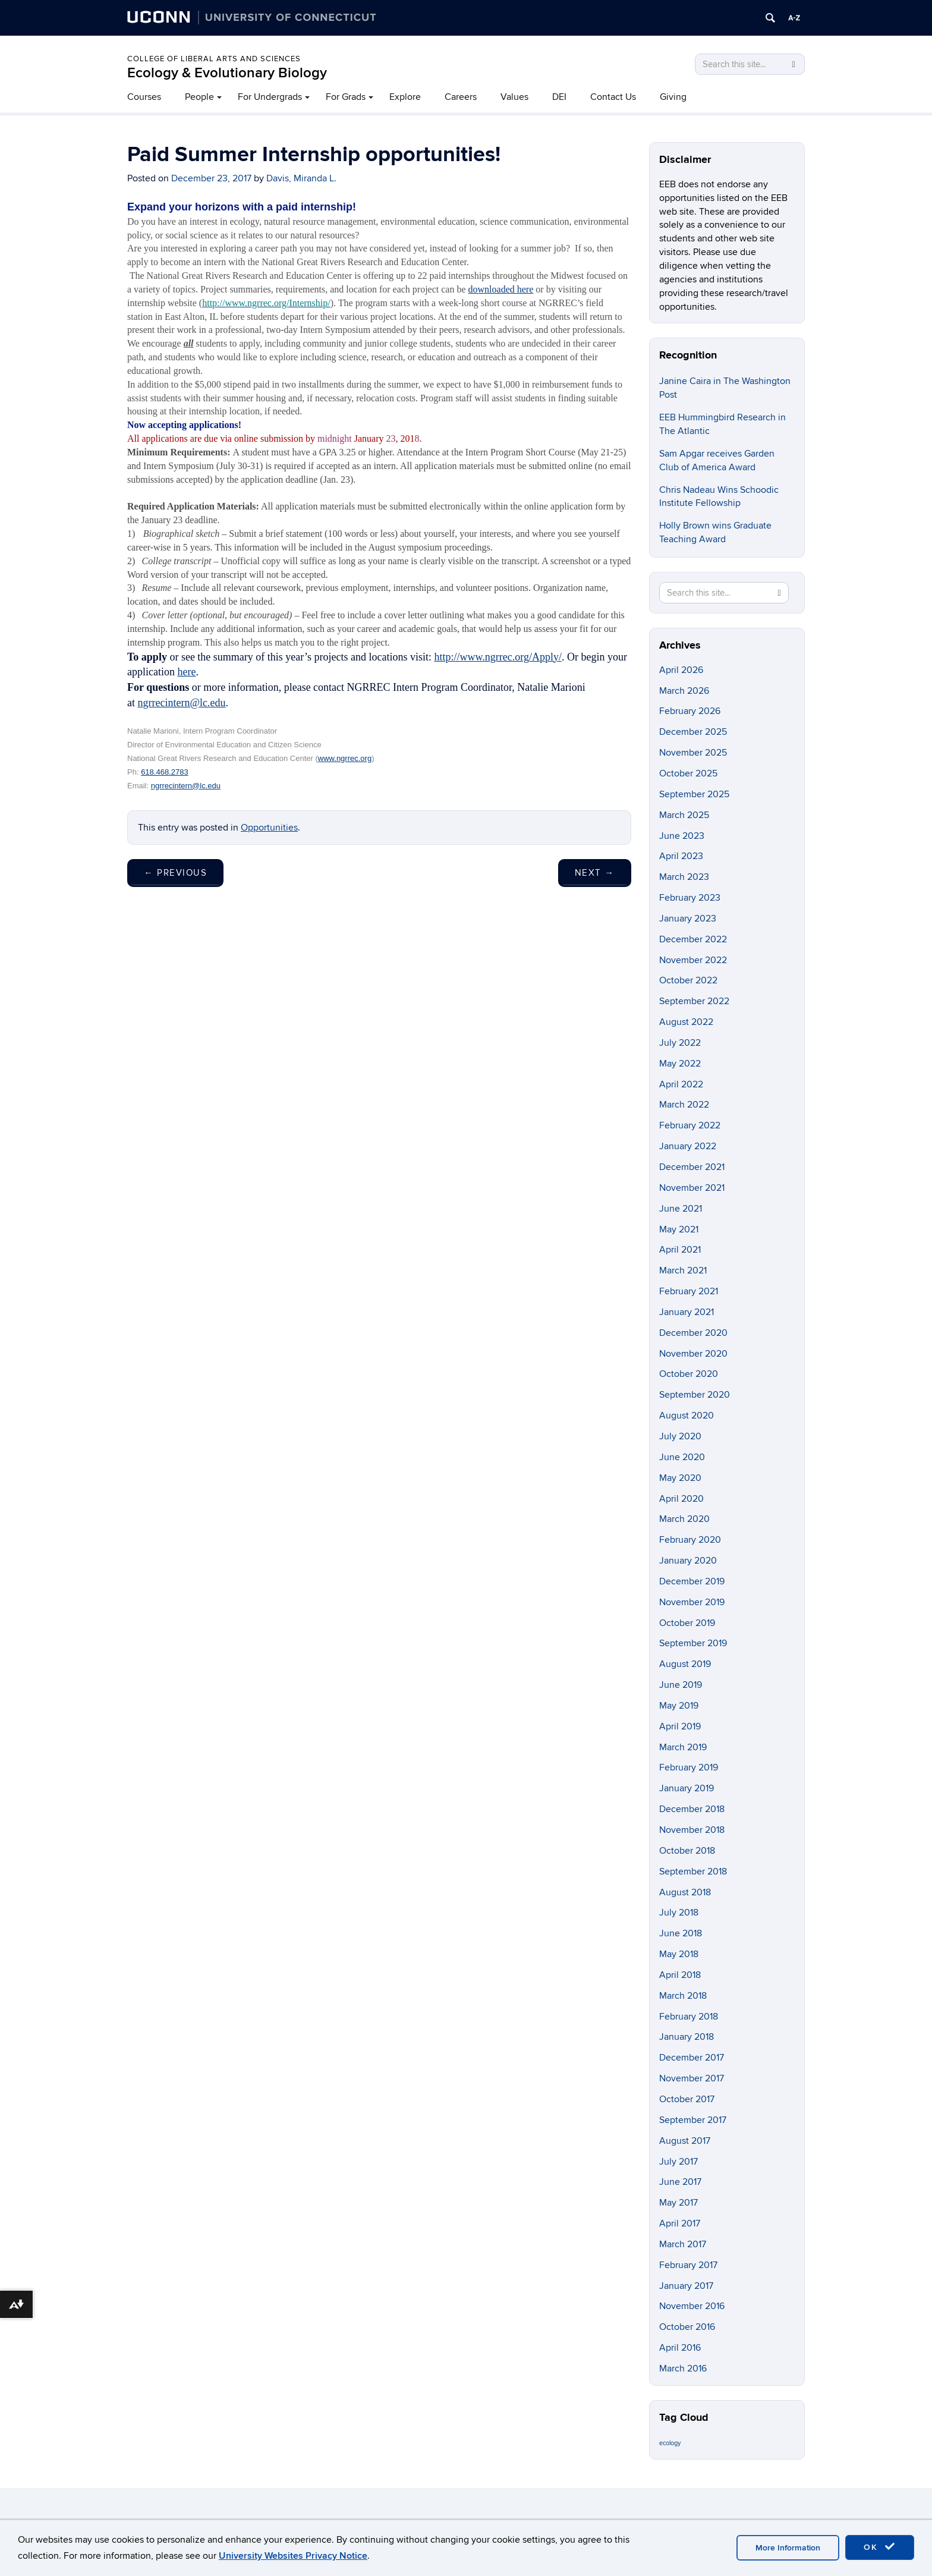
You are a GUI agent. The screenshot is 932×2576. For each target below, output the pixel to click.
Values (514, 97)
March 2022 (684, 1105)
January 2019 (686, 1788)
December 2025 (693, 732)
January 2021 (686, 1312)
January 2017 (686, 2286)
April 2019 (680, 1726)
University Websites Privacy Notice (293, 2556)
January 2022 (687, 1146)
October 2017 (686, 2099)
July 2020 (680, 1436)
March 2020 (684, 1519)
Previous (175, 872)
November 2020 (693, 1354)
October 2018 (687, 1851)
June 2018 (680, 1933)
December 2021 (692, 1167)
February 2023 (689, 898)
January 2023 (687, 918)
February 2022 (689, 1125)
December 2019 (692, 1581)
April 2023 (681, 856)
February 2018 (688, 2017)
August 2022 (686, 1022)
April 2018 (680, 1975)
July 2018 (678, 1912)
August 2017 (684, 2141)
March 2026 (684, 691)
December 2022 (693, 939)
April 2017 (679, 2223)
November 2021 (692, 1188)
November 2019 (692, 1602)
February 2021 (688, 1291)
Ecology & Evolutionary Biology (227, 72)
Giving (673, 97)
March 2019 (683, 1747)
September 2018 (693, 1871)
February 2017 (688, 2265)
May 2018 (678, 1954)
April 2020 (681, 1499)
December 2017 (691, 2058)
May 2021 (678, 1229)
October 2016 (687, 2327)
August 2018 (685, 1892)
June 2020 (682, 1457)
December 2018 (692, 1809)
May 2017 (678, 2203)
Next (595, 872)
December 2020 (693, 1333)
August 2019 (685, 1664)
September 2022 (694, 1001)
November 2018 (692, 1830)
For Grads (346, 97)
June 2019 (680, 1685)
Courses (144, 97)
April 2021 (680, 1250)
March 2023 (684, 877)
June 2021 (680, 1209)
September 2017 (692, 2120)
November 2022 (693, 960)
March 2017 (682, 2244)
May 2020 (680, 1478)
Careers (461, 97)
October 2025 (688, 773)
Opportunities (269, 827)
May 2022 (680, 1064)
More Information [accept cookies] (787, 2548)
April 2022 (681, 1084)
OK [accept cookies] (880, 2547)
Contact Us (613, 97)
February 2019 (688, 1767)
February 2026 (689, 711)
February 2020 (690, 1540)
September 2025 (694, 794)
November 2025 (693, 753)
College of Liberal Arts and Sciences (214, 59)
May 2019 (678, 1706)
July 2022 (680, 1043)
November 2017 (691, 2078)
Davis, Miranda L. (301, 178)
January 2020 (688, 1561)
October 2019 (687, 1623)
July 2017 (678, 2162)
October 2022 (688, 980)
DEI (559, 97)
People (199, 97)
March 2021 (683, 1270)
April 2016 (680, 2348)
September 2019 (693, 1643)
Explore (405, 97)
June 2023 (681, 836)
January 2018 (686, 2037)
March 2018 (683, 1996)
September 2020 (694, 1395)
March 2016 (683, 2368)
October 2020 (688, 1374)
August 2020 (686, 1415)
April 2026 (681, 670)
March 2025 (684, 815)
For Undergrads (270, 97)
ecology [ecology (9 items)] (670, 2443)
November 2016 (692, 2306)
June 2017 (680, 2182)
